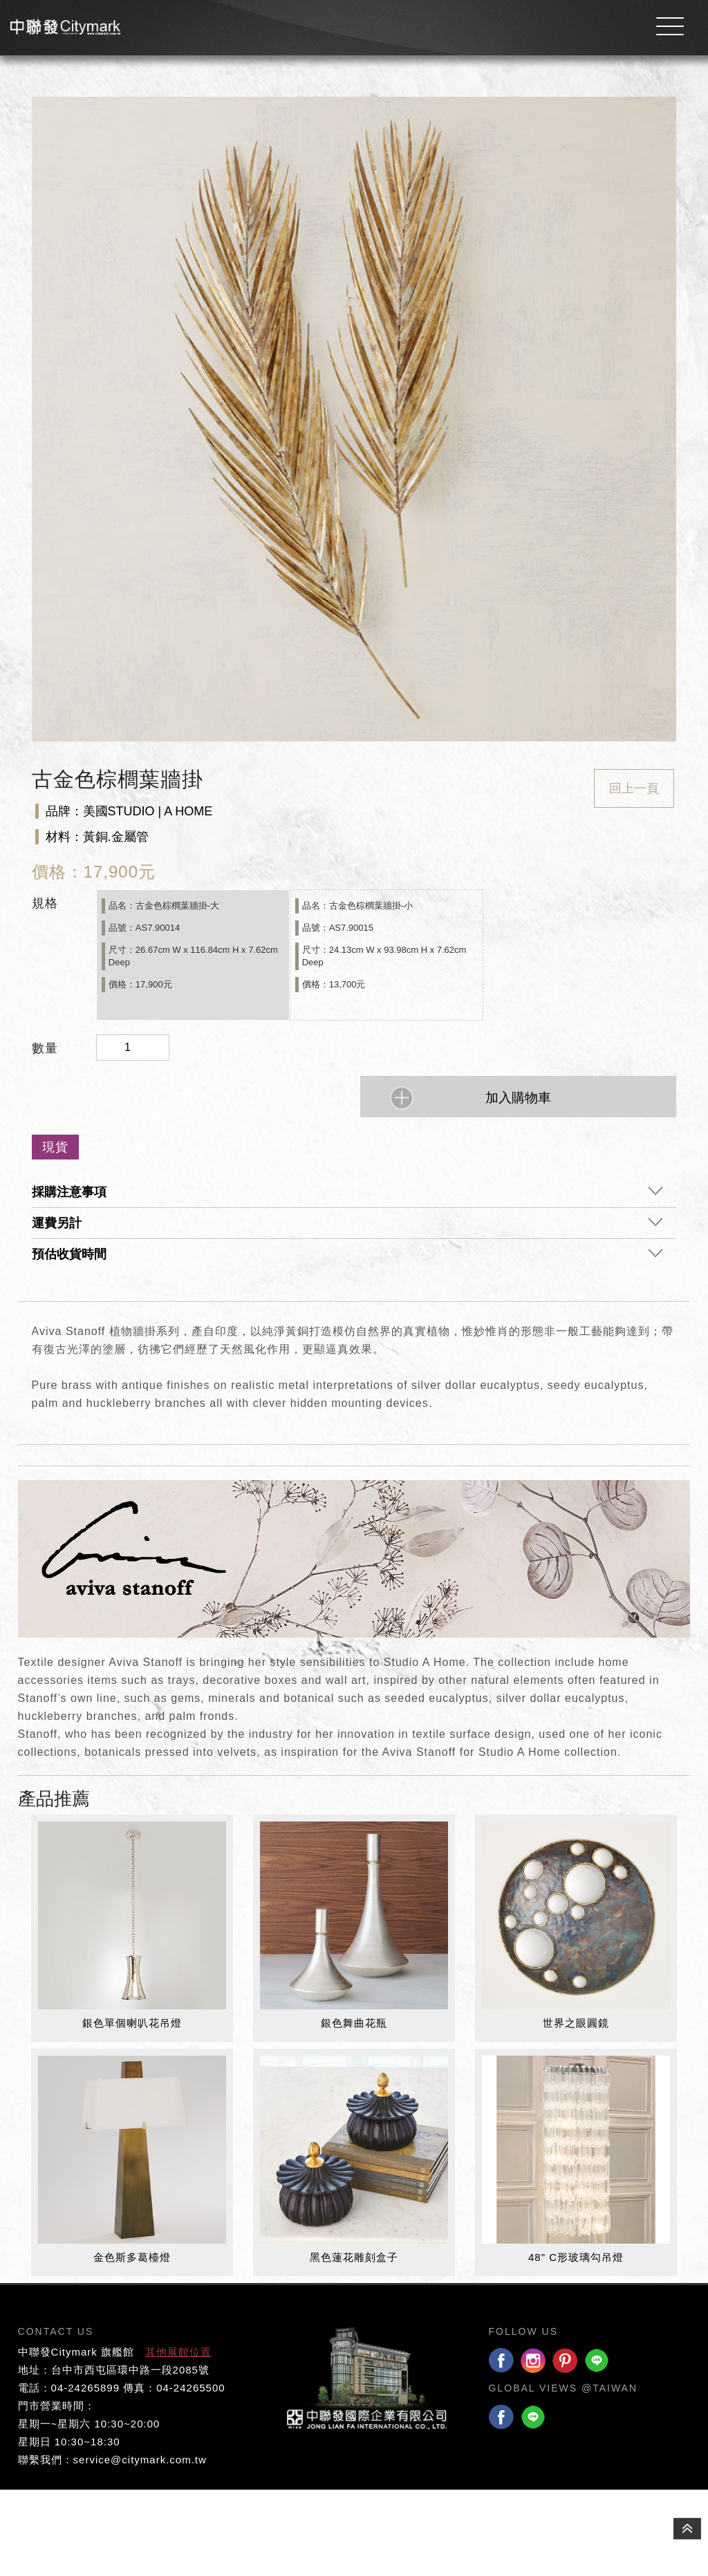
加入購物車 (518, 1184)
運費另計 (347, 1313)
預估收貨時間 (347, 1344)
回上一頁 (634, 875)
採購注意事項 (347, 1282)
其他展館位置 (178, 2438)
